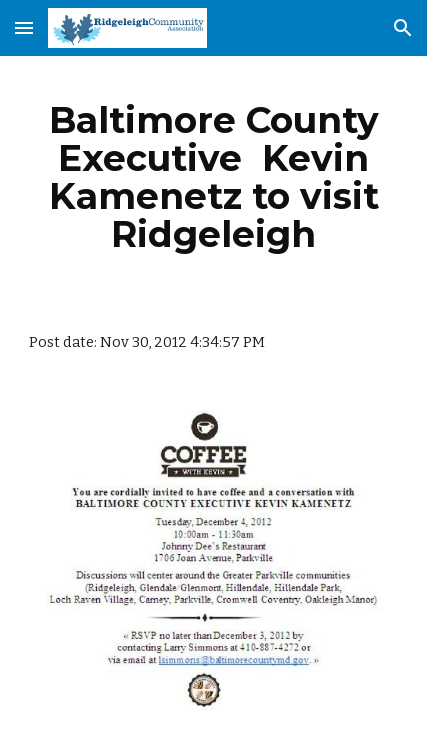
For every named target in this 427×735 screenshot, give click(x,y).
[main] (214, 177)
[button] (24, 27)
